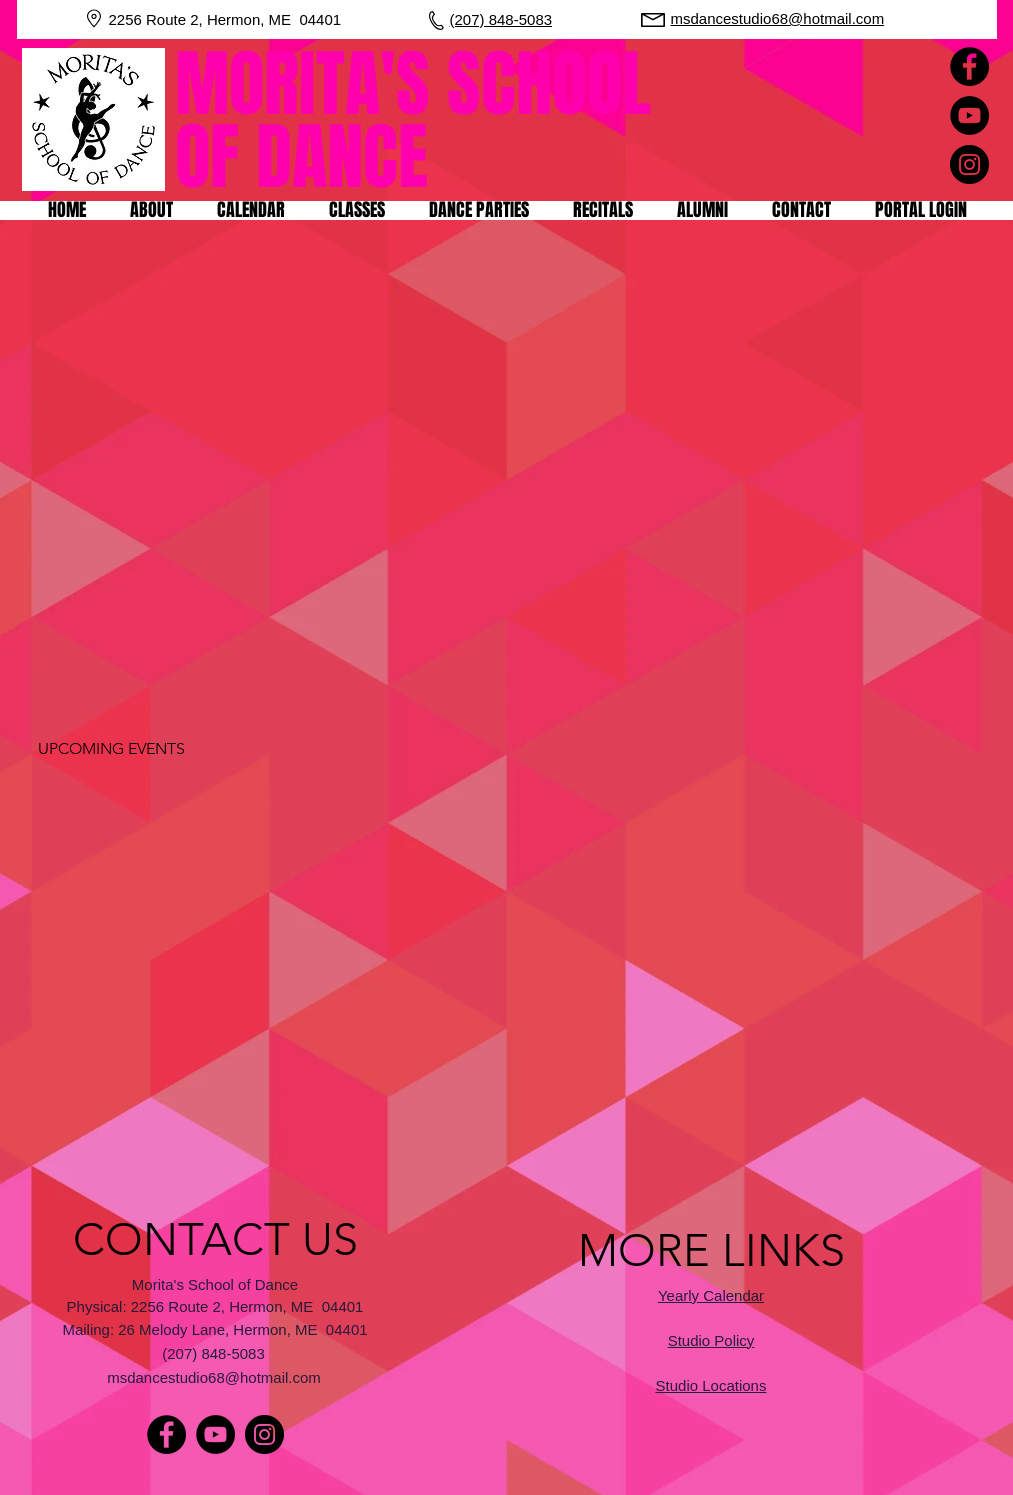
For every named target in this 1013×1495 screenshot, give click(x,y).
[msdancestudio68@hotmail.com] (216, 1377)
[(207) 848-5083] (215, 1353)
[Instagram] (969, 164)
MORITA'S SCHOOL (421, 84)
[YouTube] (969, 115)
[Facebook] (969, 66)
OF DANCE (301, 157)
